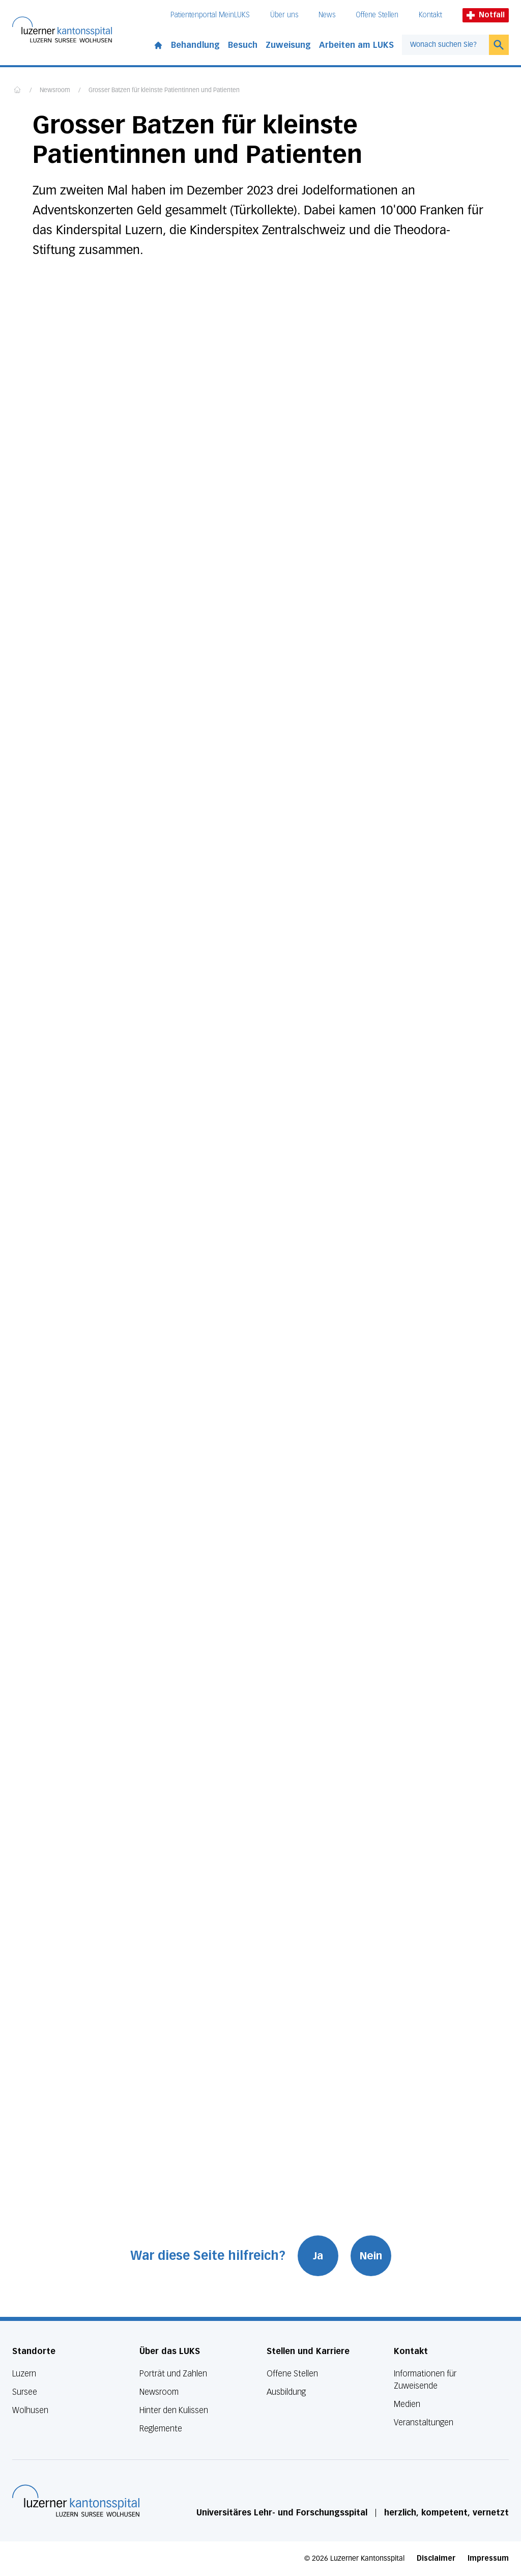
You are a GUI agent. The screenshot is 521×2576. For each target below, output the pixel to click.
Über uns (284, 15)
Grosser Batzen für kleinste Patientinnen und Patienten (164, 91)
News (327, 15)
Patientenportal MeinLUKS (210, 15)
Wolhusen (30, 2410)
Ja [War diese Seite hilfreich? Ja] (318, 2256)
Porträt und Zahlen (173, 2373)
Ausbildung (286, 2392)
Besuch (242, 45)
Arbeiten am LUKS (356, 45)
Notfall (486, 15)
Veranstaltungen (423, 2422)
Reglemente (160, 2428)
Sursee (24, 2392)
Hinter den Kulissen (173, 2410)
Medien (407, 2404)
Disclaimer (436, 2558)
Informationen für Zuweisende (425, 2380)
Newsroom (55, 91)
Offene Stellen (377, 15)
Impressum (488, 2558)
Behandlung (195, 45)
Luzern (24, 2373)
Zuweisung (288, 45)
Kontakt (430, 15)
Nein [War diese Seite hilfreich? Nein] (371, 2256)
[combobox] (445, 45)
